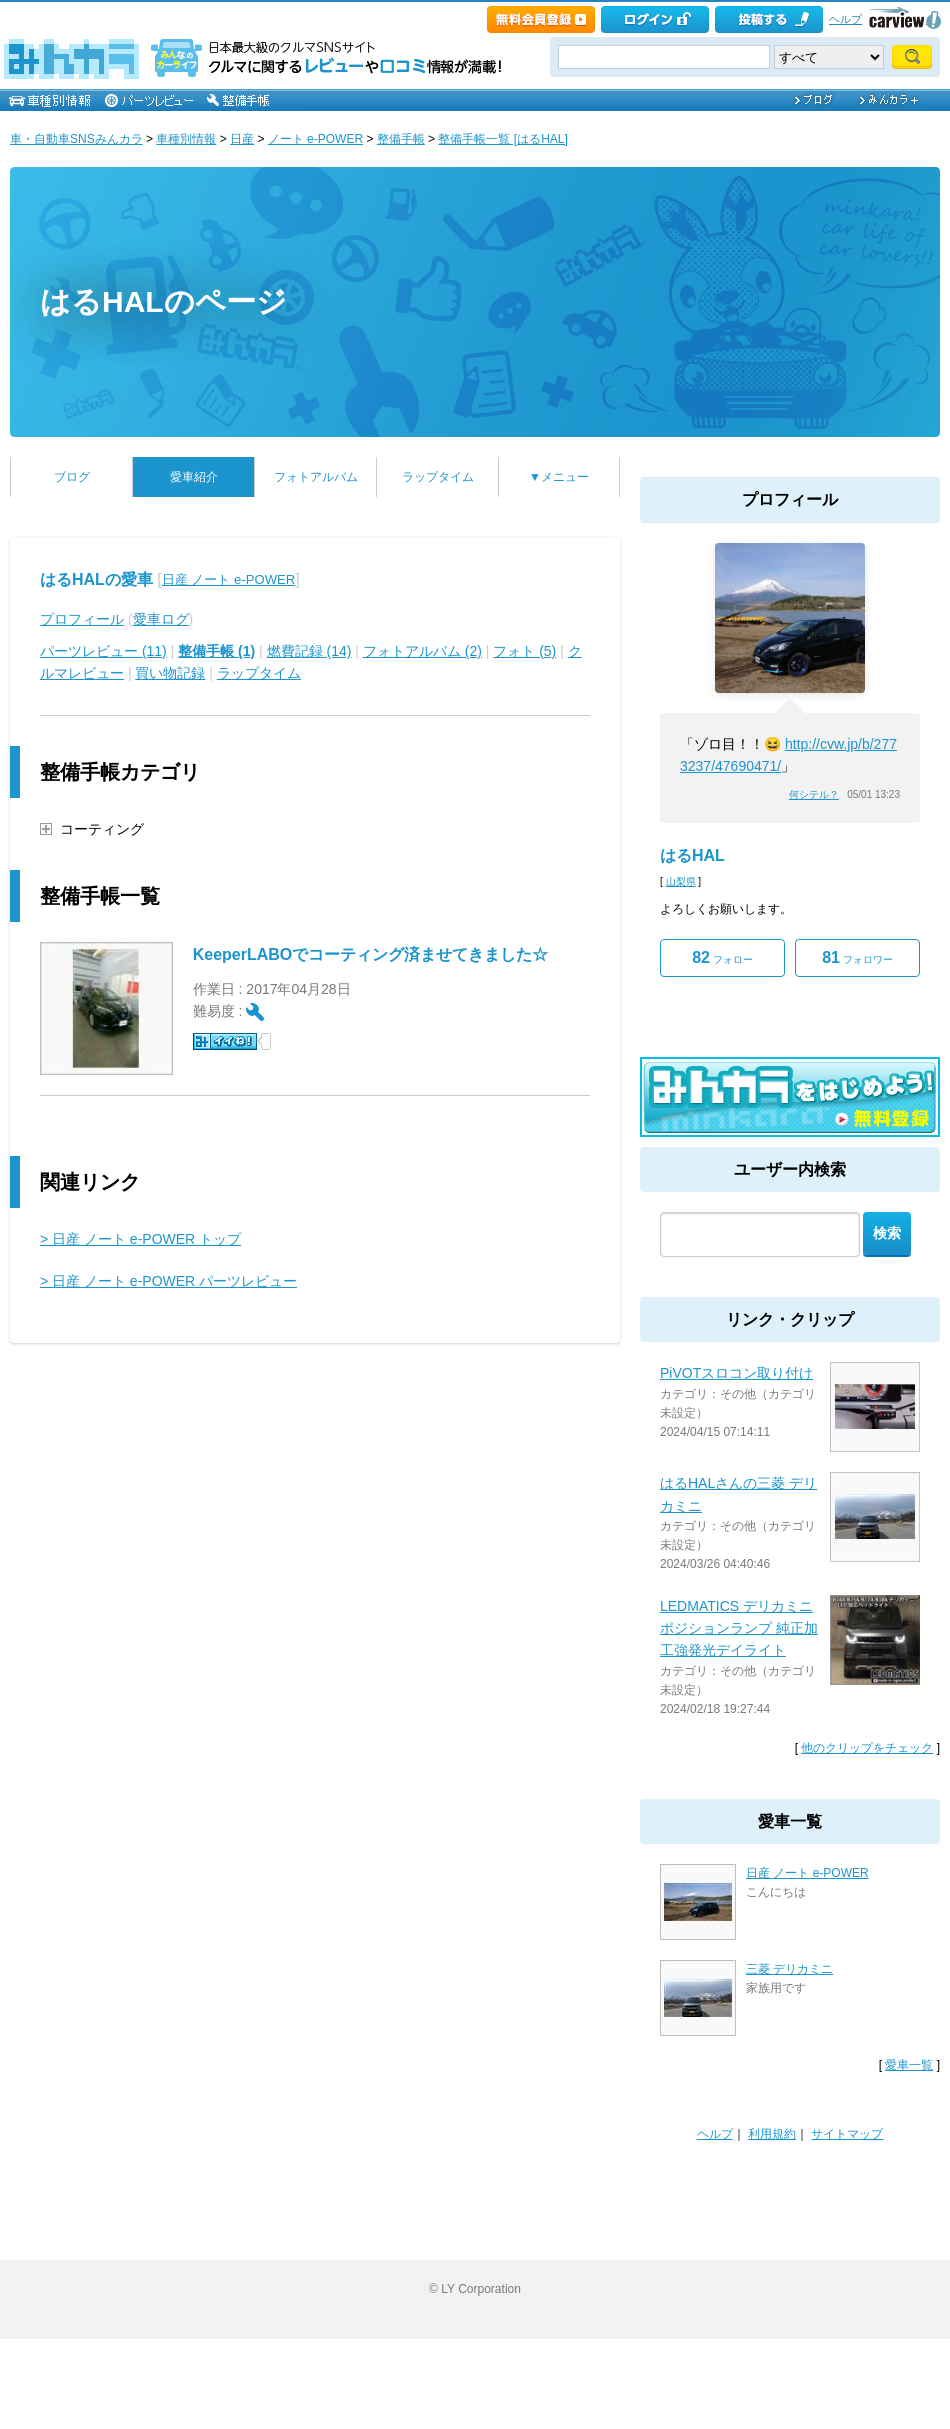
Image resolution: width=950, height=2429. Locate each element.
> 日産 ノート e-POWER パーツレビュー (168, 1281)
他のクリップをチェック (867, 1748)
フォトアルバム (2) (422, 651)
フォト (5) (524, 651)
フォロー (722, 957)
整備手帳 (401, 139)
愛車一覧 (909, 2065)
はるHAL (692, 855)
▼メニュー (559, 477)
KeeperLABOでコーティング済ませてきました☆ (371, 954)
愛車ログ (161, 619)
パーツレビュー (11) (103, 651)
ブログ (72, 477)
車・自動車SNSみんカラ (76, 139)
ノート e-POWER (315, 139)
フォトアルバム (316, 477)
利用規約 (772, 2134)
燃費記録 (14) (309, 651)
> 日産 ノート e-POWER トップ (140, 1239)
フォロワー (857, 957)
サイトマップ (847, 2134)
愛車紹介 (194, 477)
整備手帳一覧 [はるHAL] (502, 139)
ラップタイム (438, 477)
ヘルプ (845, 19)
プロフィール (82, 619)
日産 (242, 139)
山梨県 (681, 881)
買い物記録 (170, 673)
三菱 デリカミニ (789, 1969)
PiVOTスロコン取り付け (736, 1373)
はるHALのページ (163, 301)
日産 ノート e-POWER (228, 579)
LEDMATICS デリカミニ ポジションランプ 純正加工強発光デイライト (739, 1628)
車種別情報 (186, 139)
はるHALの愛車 (96, 579)
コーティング (102, 829)
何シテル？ (814, 794)
